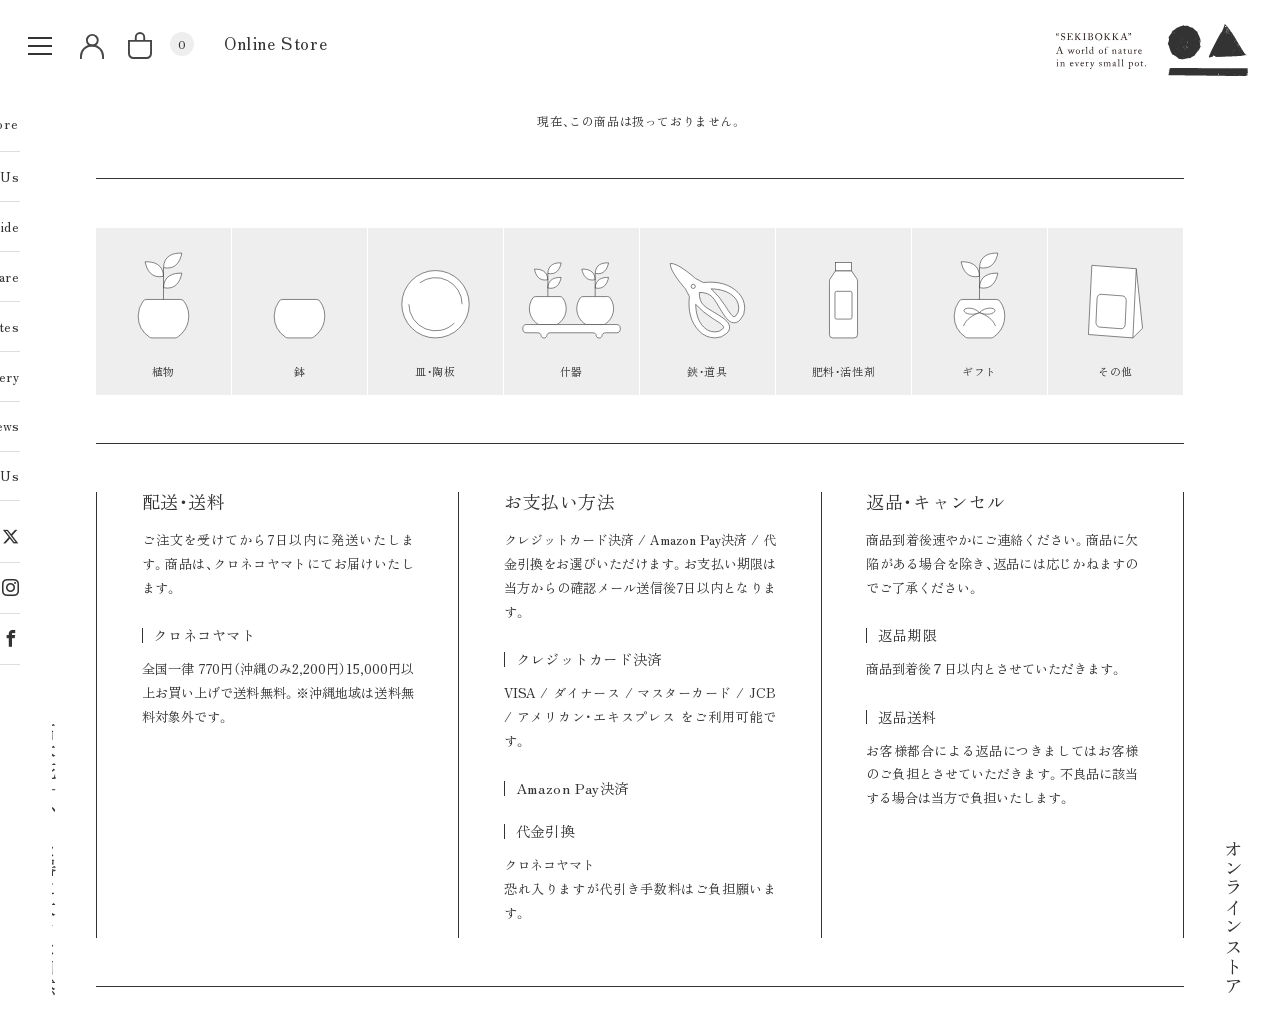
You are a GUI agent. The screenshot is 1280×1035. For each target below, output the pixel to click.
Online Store (275, 43)
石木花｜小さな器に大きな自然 (47, 858)
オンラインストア (1234, 916)
